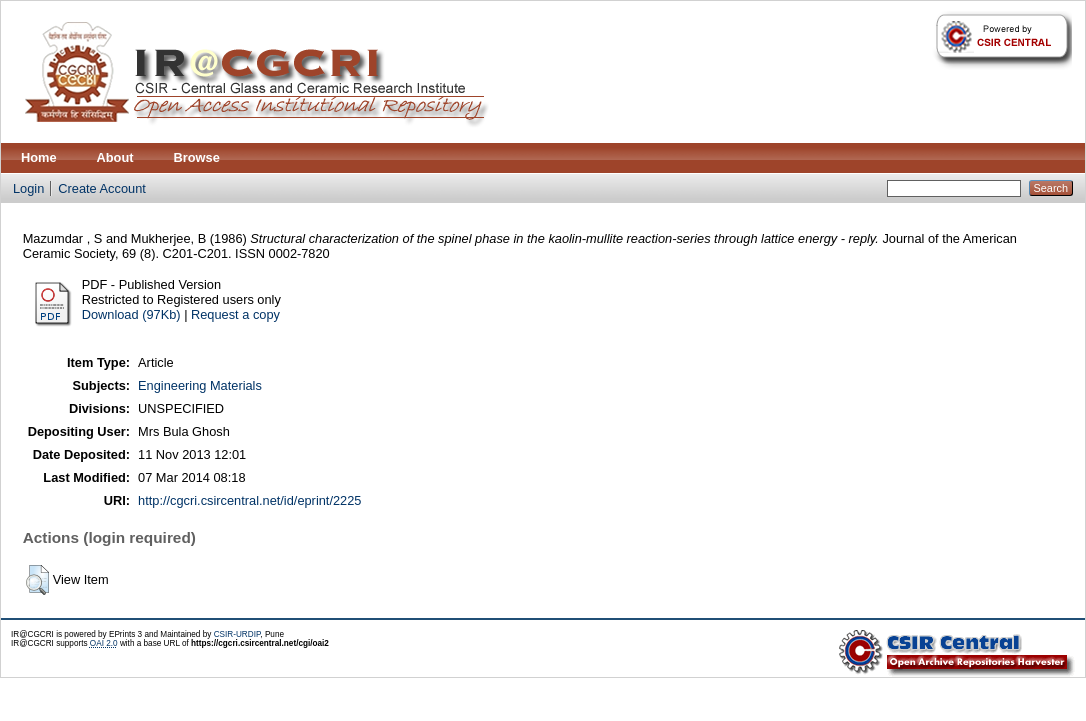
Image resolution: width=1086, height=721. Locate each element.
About (115, 157)
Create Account (102, 188)
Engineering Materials (200, 385)
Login (28, 188)
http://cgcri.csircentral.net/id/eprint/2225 (249, 500)
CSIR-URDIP (237, 634)
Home (39, 157)
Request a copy (235, 314)
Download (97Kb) (131, 314)
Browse (197, 157)
